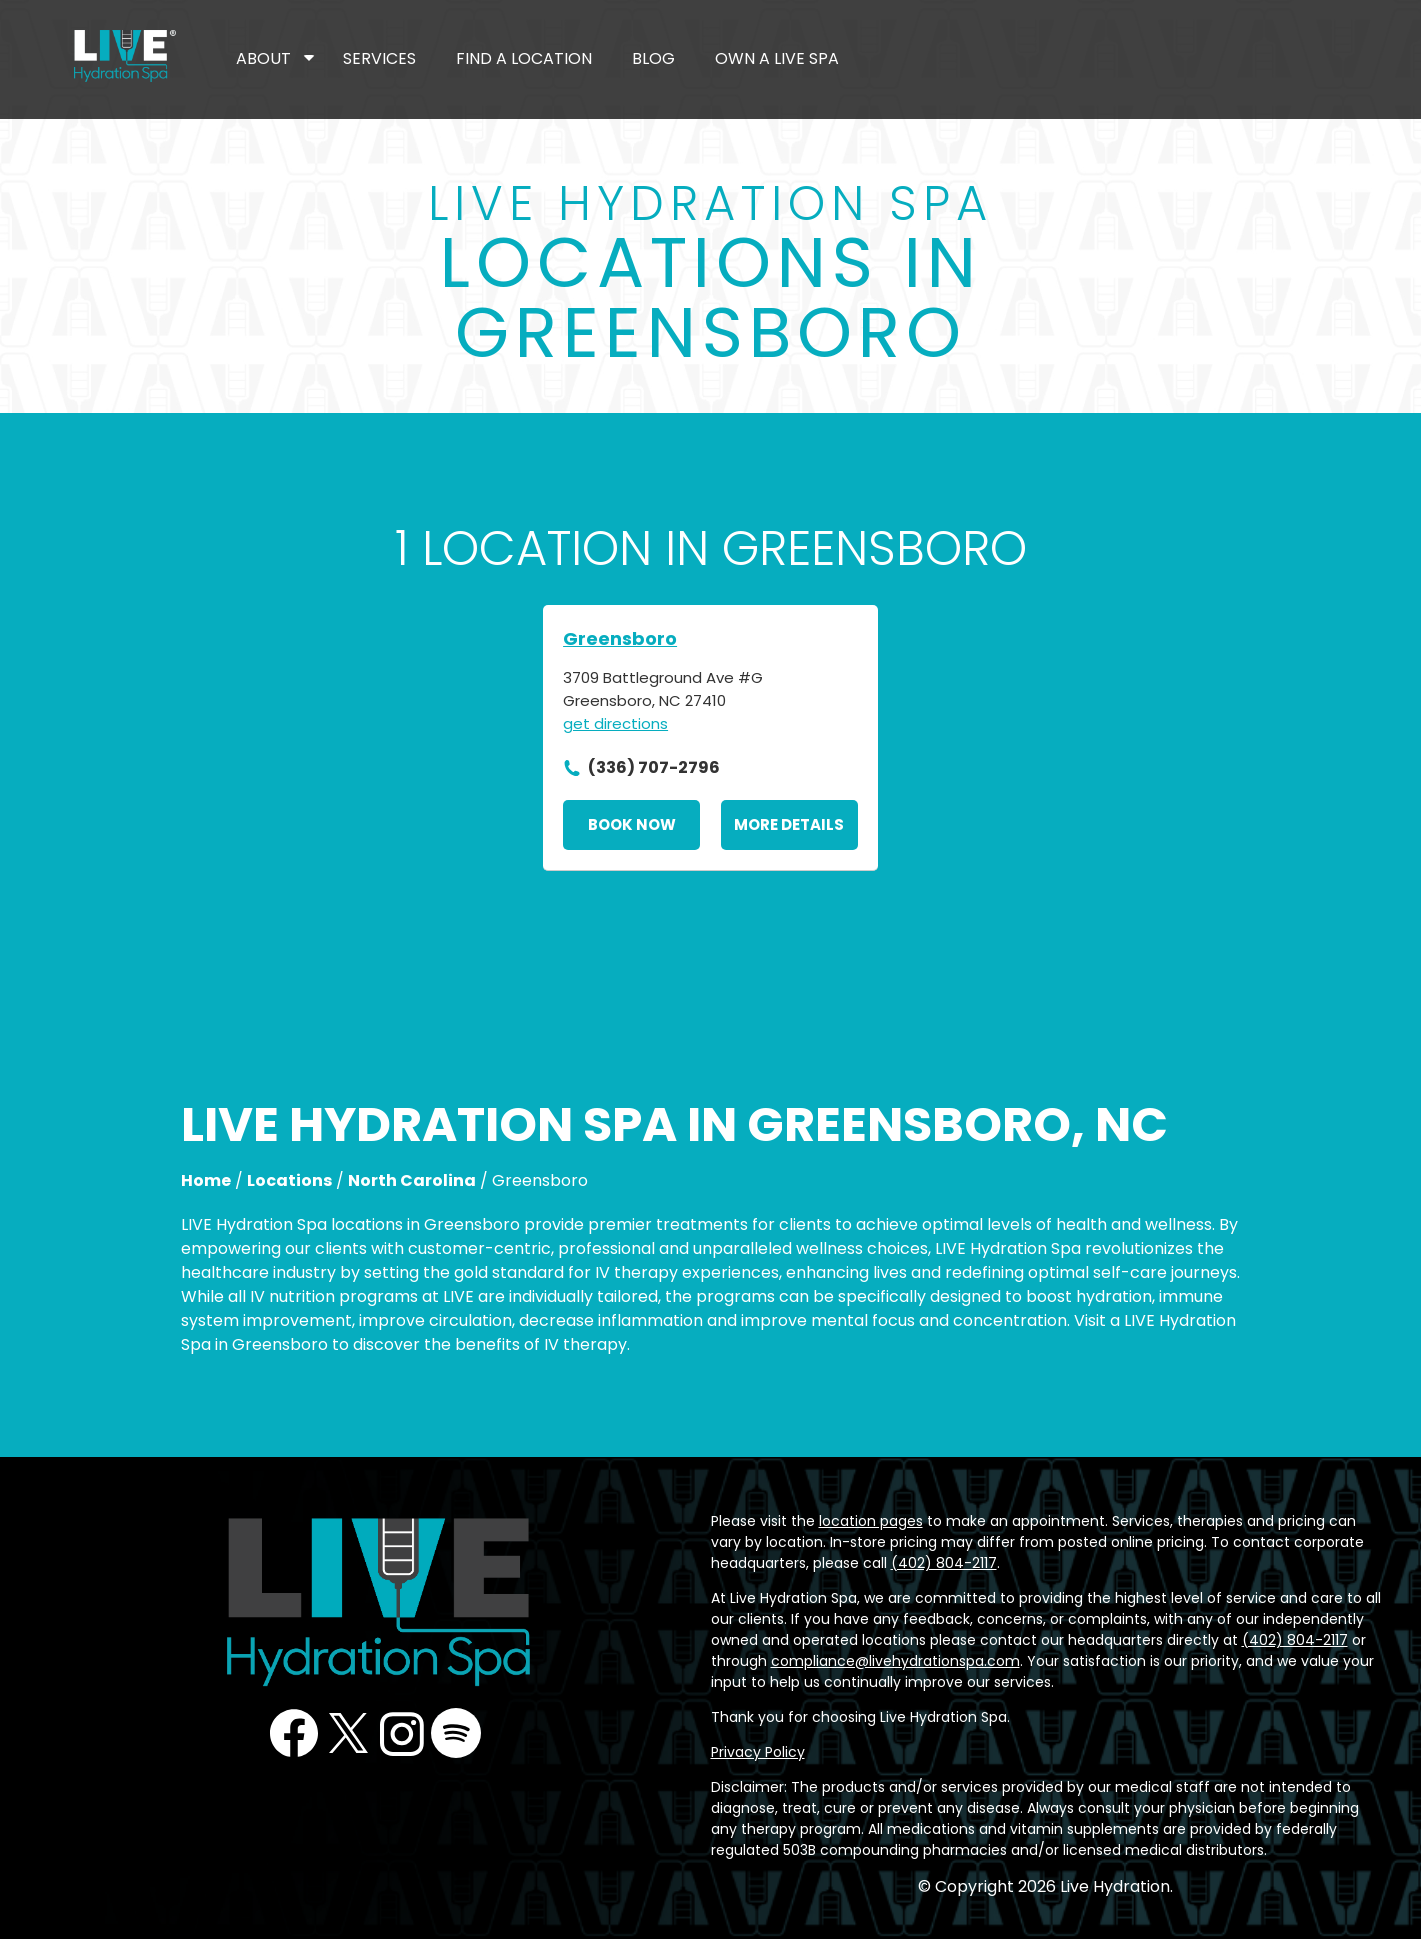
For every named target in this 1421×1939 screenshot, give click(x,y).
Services (379, 58)
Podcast (456, 1733)
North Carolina (412, 1180)
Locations (289, 1180)
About (263, 58)
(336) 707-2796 (654, 767)
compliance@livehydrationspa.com (895, 1661)
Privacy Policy (758, 1752)
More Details (789, 824)
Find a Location (524, 58)
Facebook (294, 1733)
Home (206, 1180)
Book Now (632, 824)
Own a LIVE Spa (777, 58)
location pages (871, 1521)
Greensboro (620, 638)
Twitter (348, 1733)
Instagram (402, 1733)
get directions (615, 723)
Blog (653, 58)
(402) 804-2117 (944, 1563)
